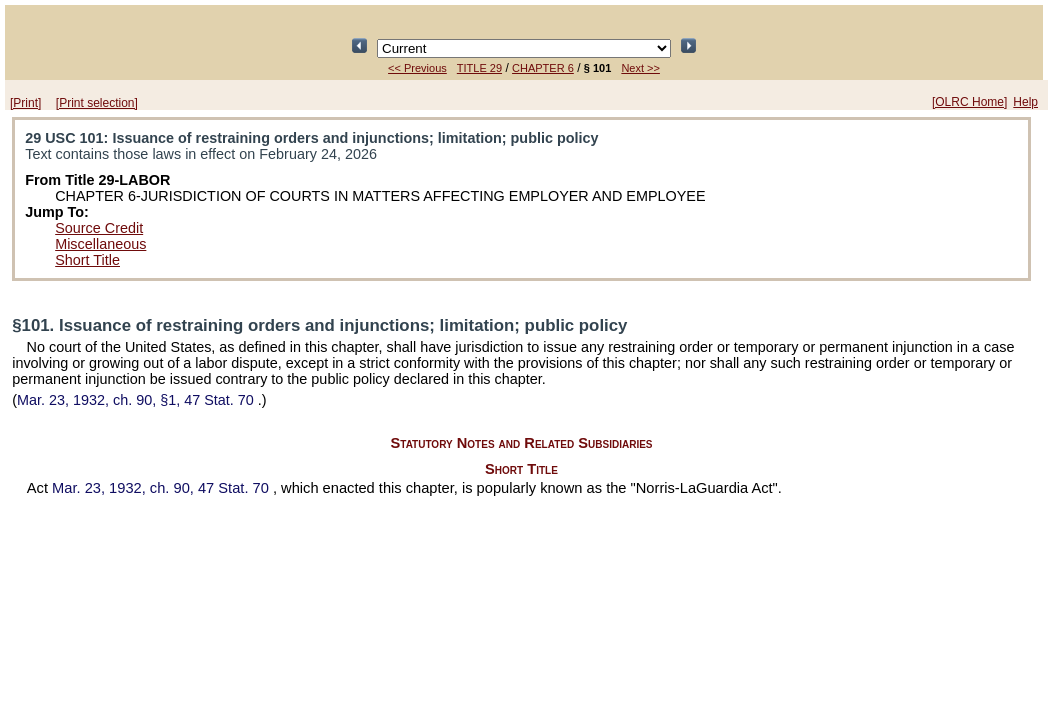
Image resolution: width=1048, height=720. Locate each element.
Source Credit (99, 228)
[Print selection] (97, 103)
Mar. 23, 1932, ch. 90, (162, 488)
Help (1025, 102)
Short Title (87, 260)
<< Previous (417, 68)
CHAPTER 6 (543, 68)
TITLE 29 (479, 68)
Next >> (640, 68)
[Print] (25, 103)
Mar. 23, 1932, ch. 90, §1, (137, 400)
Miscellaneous (100, 244)
